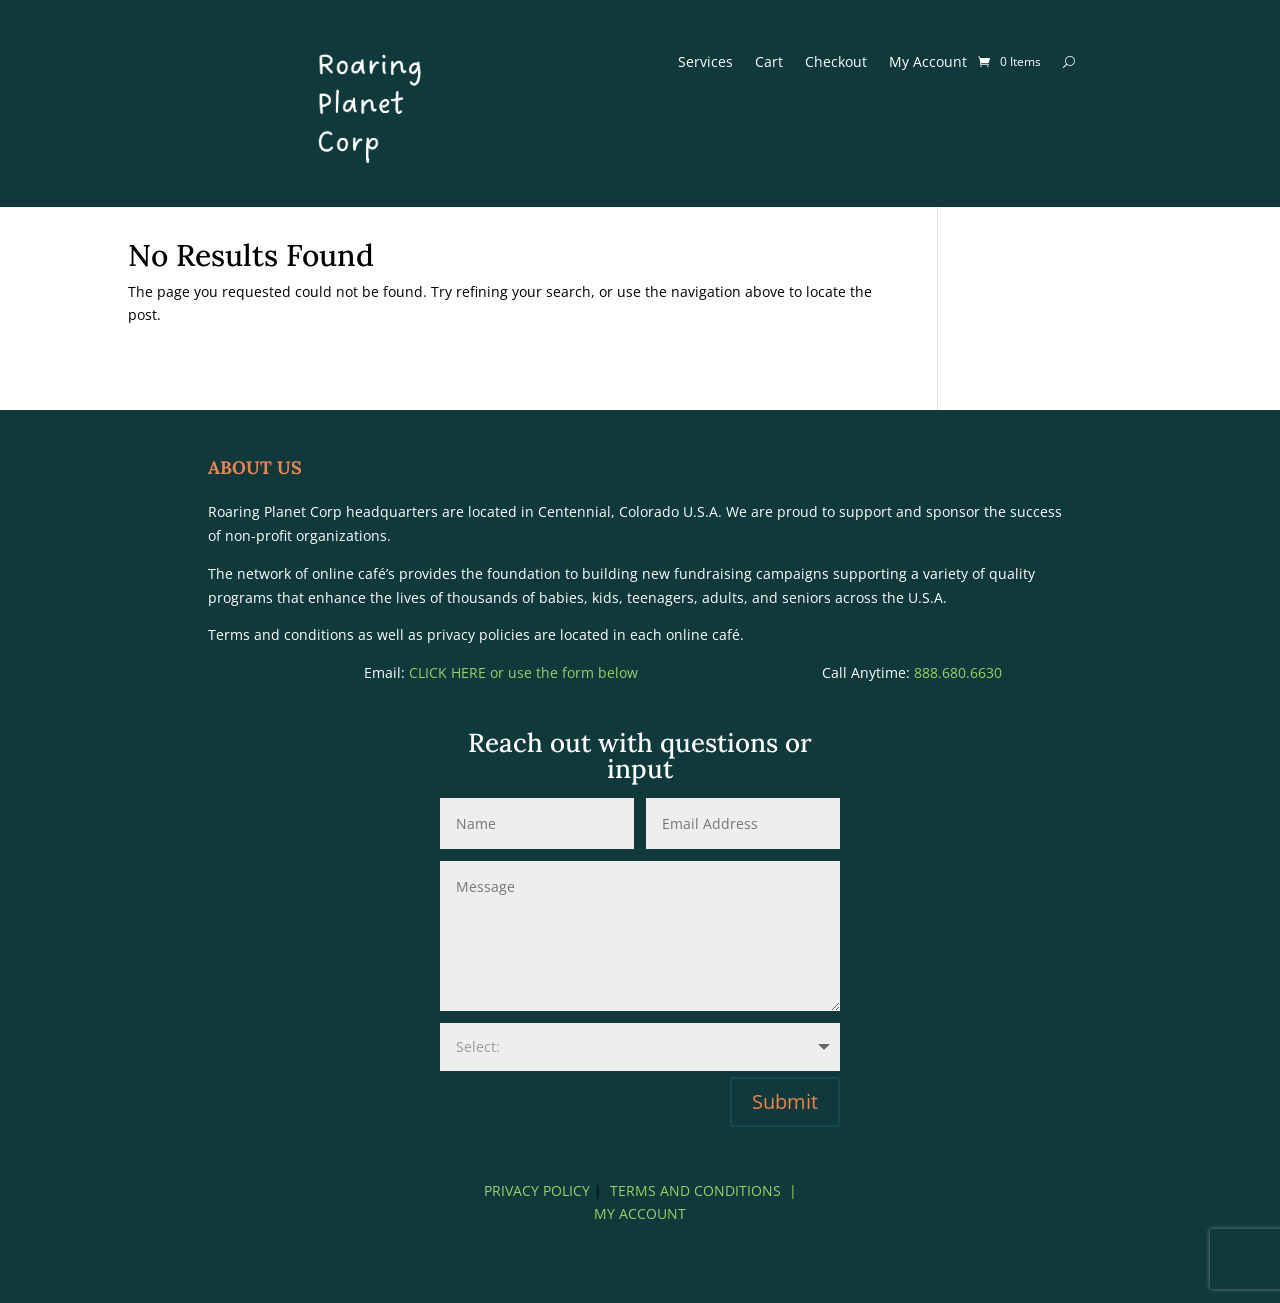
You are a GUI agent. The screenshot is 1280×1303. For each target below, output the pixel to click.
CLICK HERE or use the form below (525, 672)
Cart (769, 63)
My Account (928, 63)
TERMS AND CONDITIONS (695, 1190)
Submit (785, 1101)
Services (705, 63)
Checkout (836, 63)
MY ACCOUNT (640, 1213)
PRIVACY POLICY (537, 1190)
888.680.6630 (958, 672)
